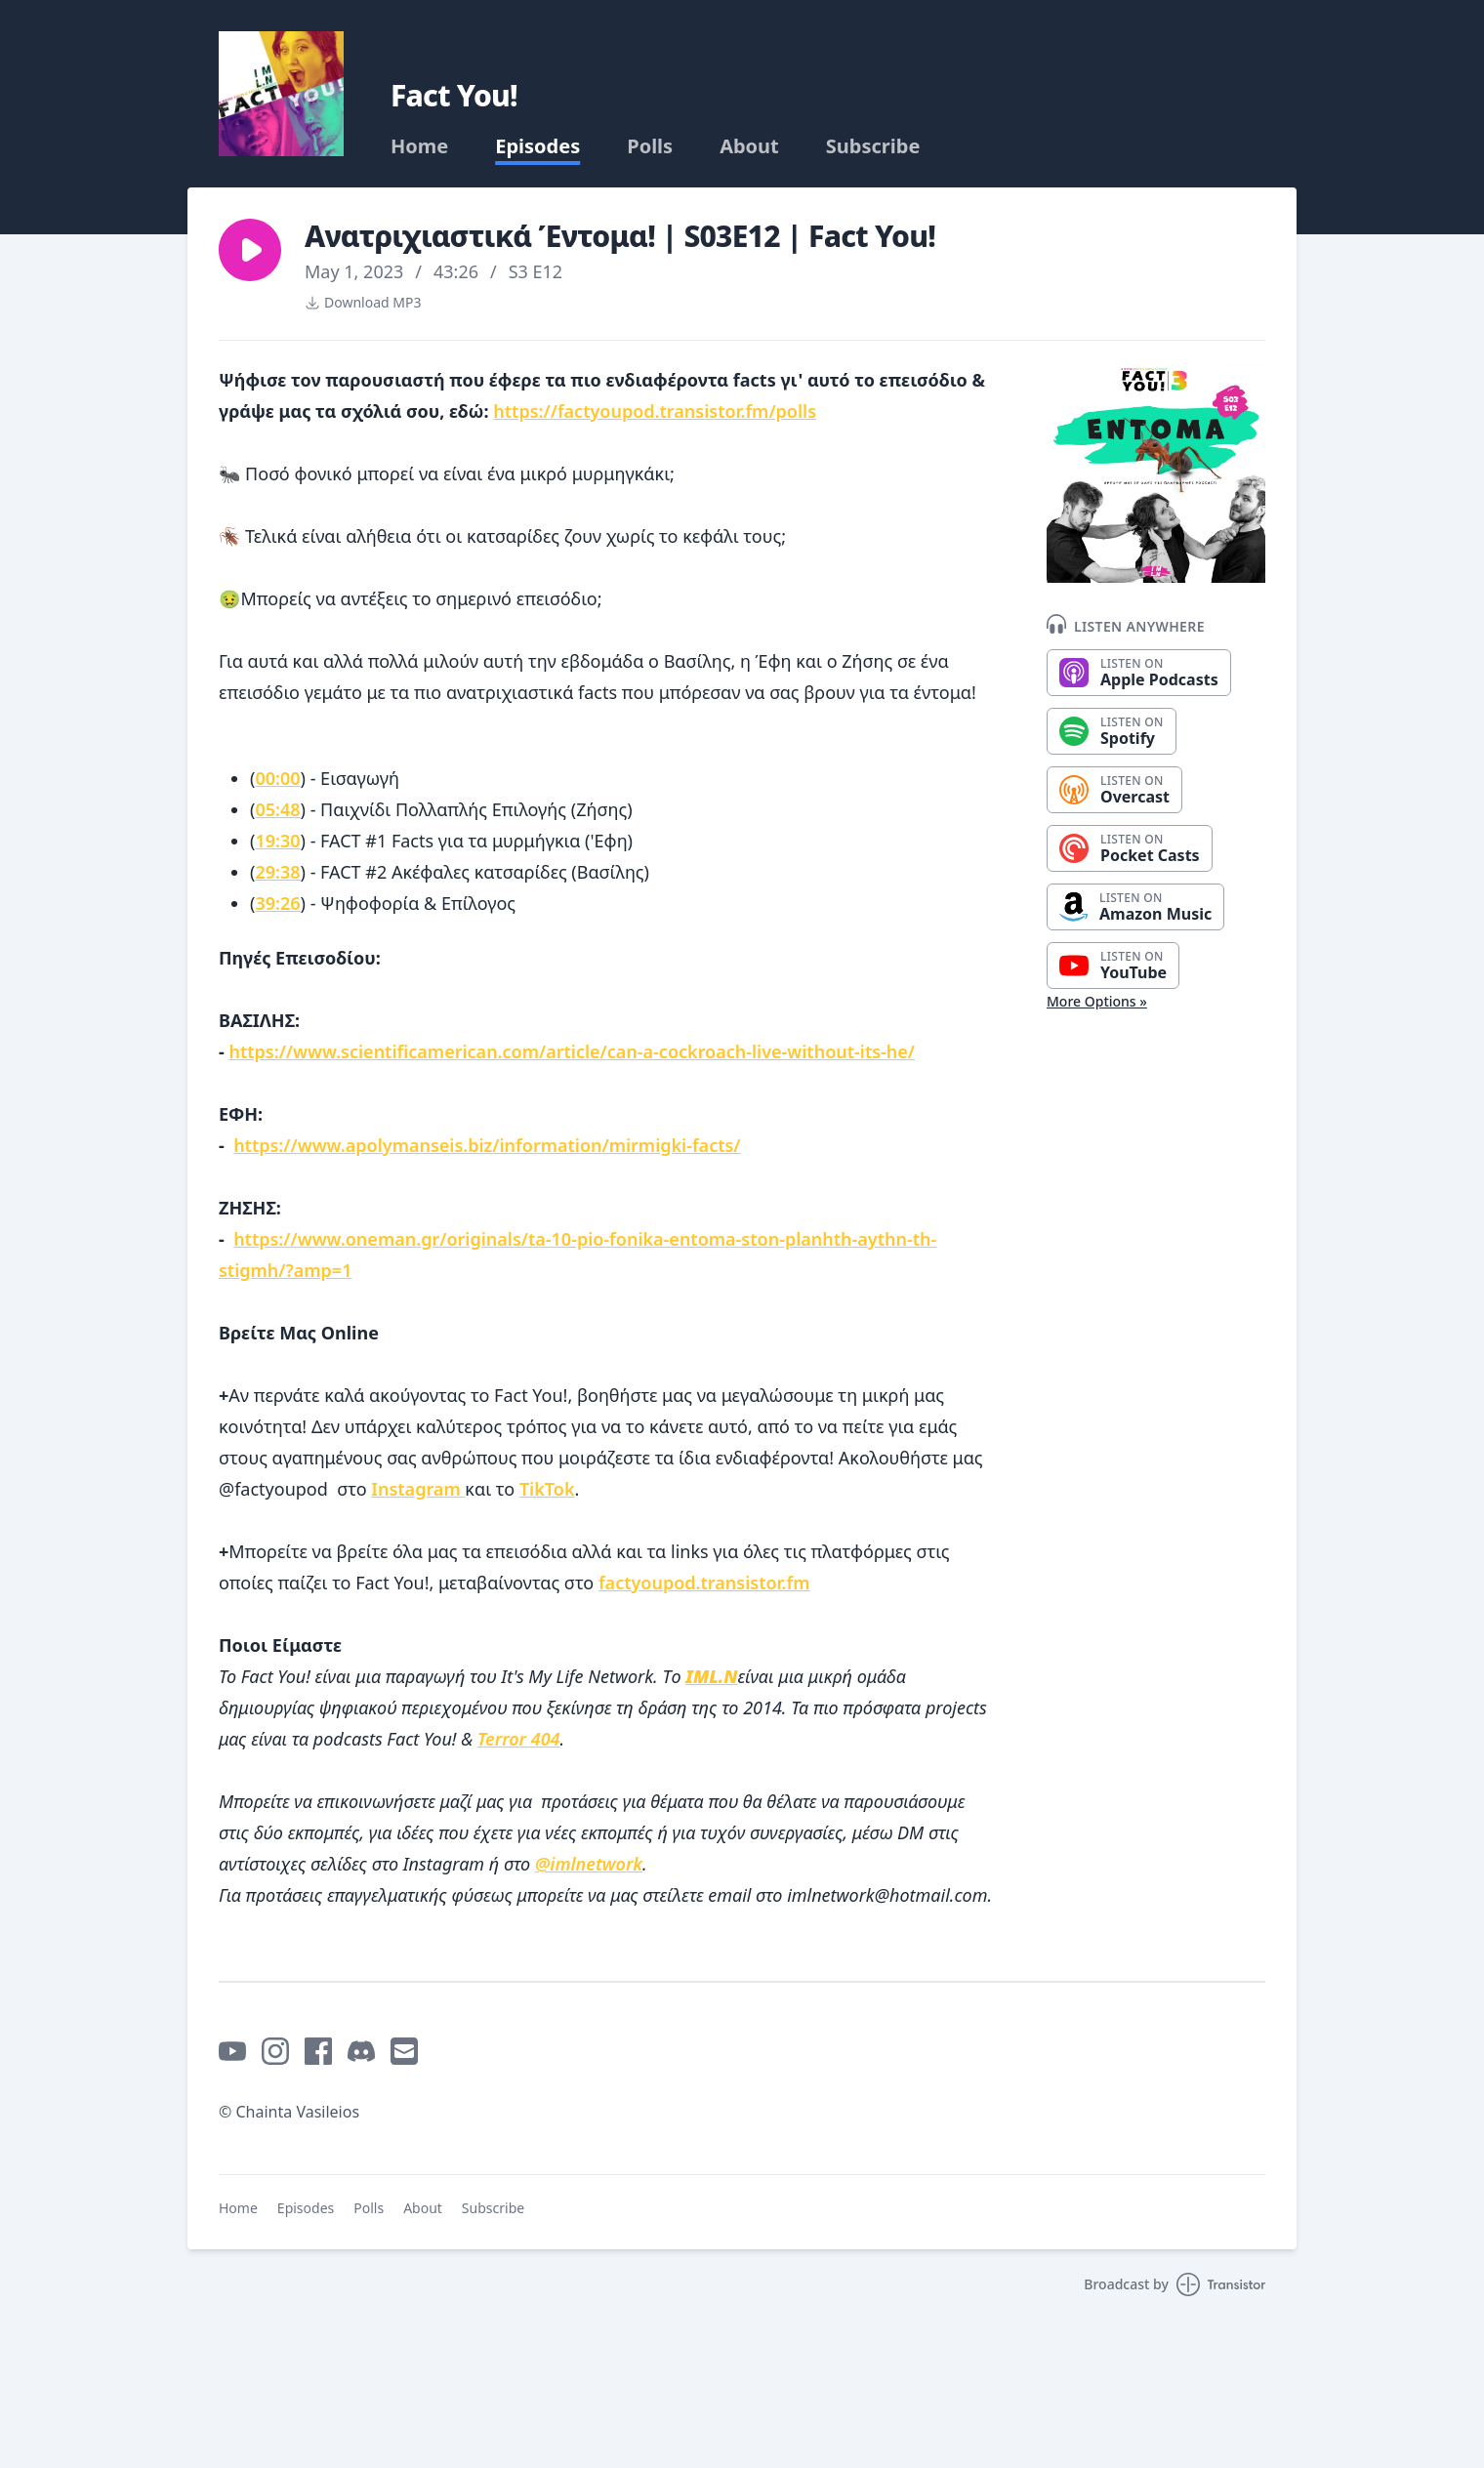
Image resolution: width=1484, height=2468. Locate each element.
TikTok (547, 1489)
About (749, 146)
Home (419, 146)
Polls (650, 146)
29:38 (277, 872)
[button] (250, 250)
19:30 (277, 840)
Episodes (537, 146)
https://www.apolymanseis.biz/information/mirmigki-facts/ (486, 1145)
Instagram (418, 1489)
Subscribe (873, 146)
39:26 (277, 903)
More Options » (1097, 1001)
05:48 (277, 809)
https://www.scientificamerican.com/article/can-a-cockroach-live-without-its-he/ (571, 1051)
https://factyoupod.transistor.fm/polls (654, 411)
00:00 (277, 778)
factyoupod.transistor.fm (704, 1582)
